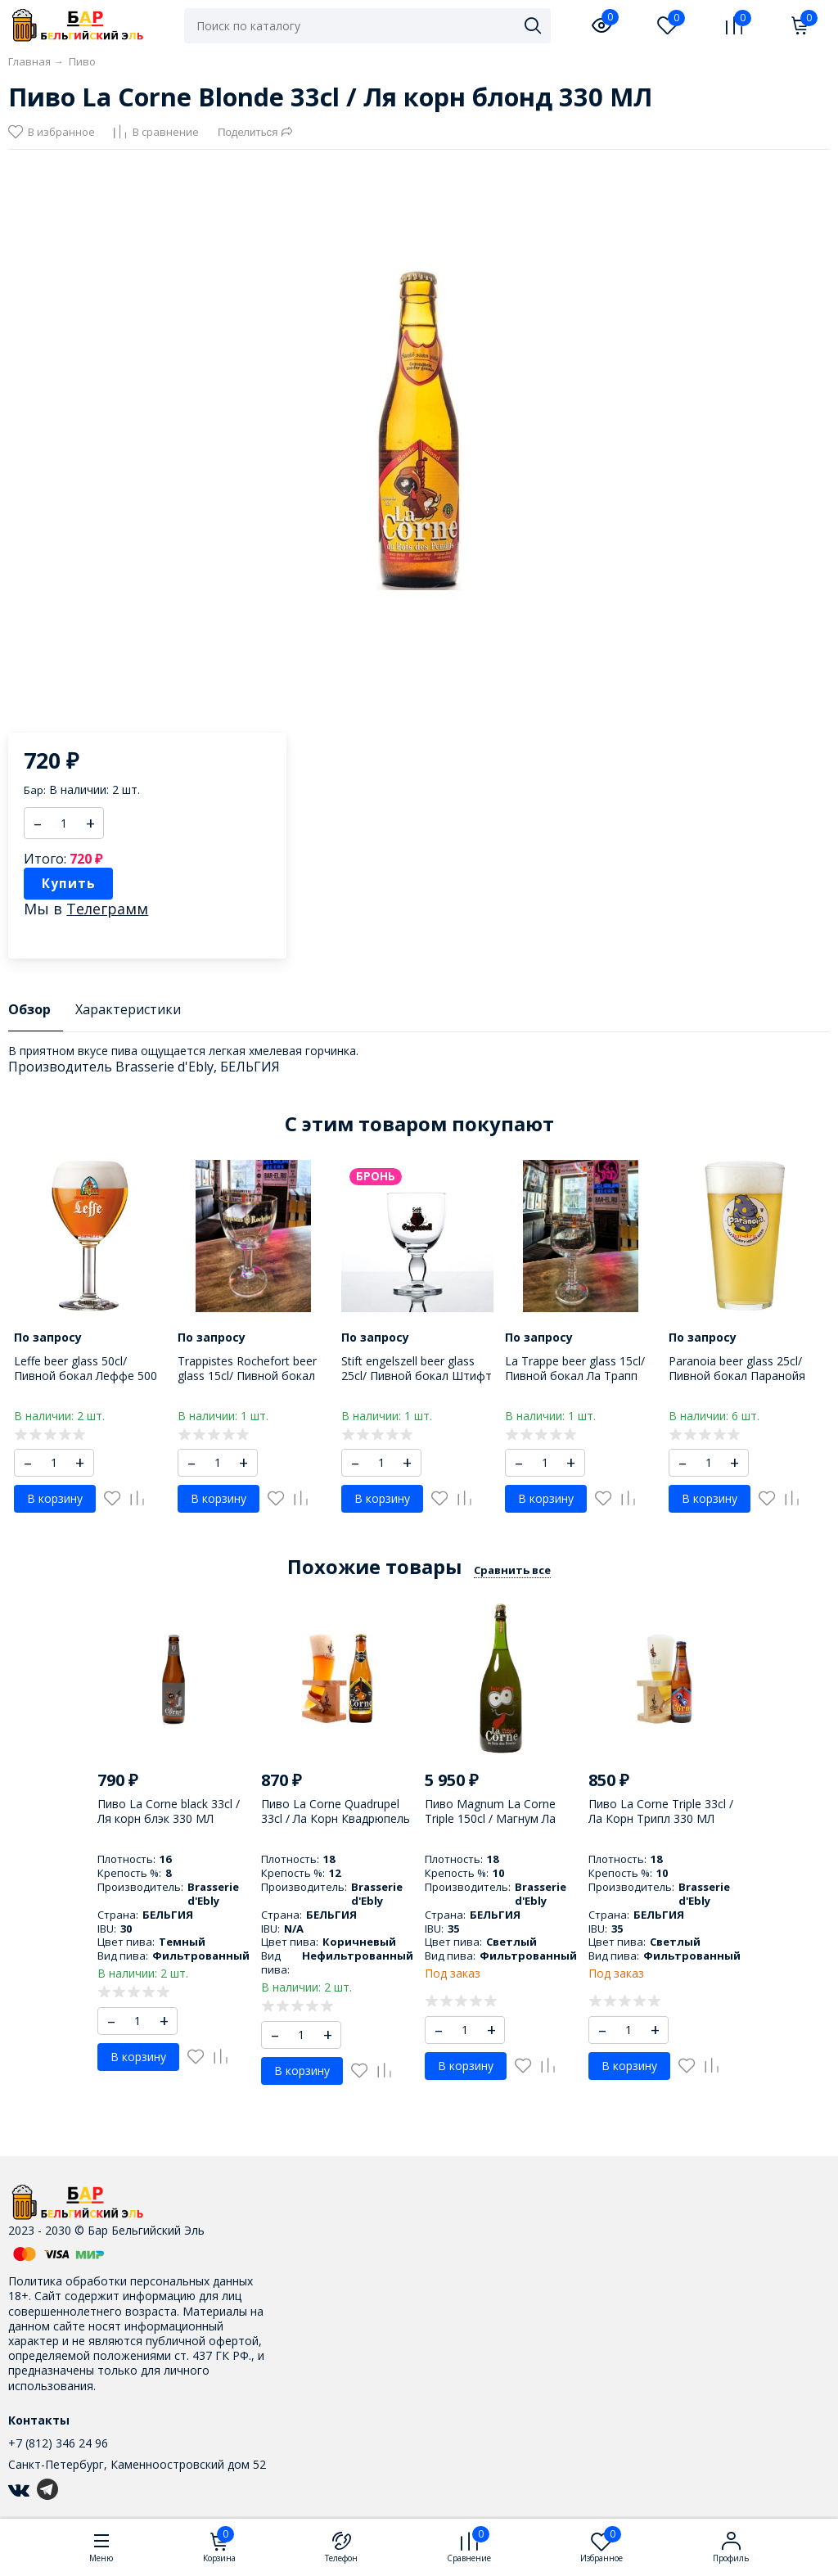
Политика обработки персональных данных (130, 2281)
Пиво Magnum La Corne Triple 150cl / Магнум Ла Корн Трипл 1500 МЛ (490, 1818)
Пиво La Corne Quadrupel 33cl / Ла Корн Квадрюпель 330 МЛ (335, 1818)
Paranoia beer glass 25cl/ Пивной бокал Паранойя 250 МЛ (737, 1375)
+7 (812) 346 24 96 (58, 2443)
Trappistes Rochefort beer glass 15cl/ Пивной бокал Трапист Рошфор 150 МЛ (248, 1375)
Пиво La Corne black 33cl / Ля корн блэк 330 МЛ (168, 1811)
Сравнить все (512, 1570)
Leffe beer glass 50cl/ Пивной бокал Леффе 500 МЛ (85, 1375)
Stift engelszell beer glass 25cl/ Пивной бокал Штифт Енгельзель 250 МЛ (416, 1375)
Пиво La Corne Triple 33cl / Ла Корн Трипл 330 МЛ (660, 1811)
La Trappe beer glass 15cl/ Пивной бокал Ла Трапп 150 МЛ (575, 1375)
